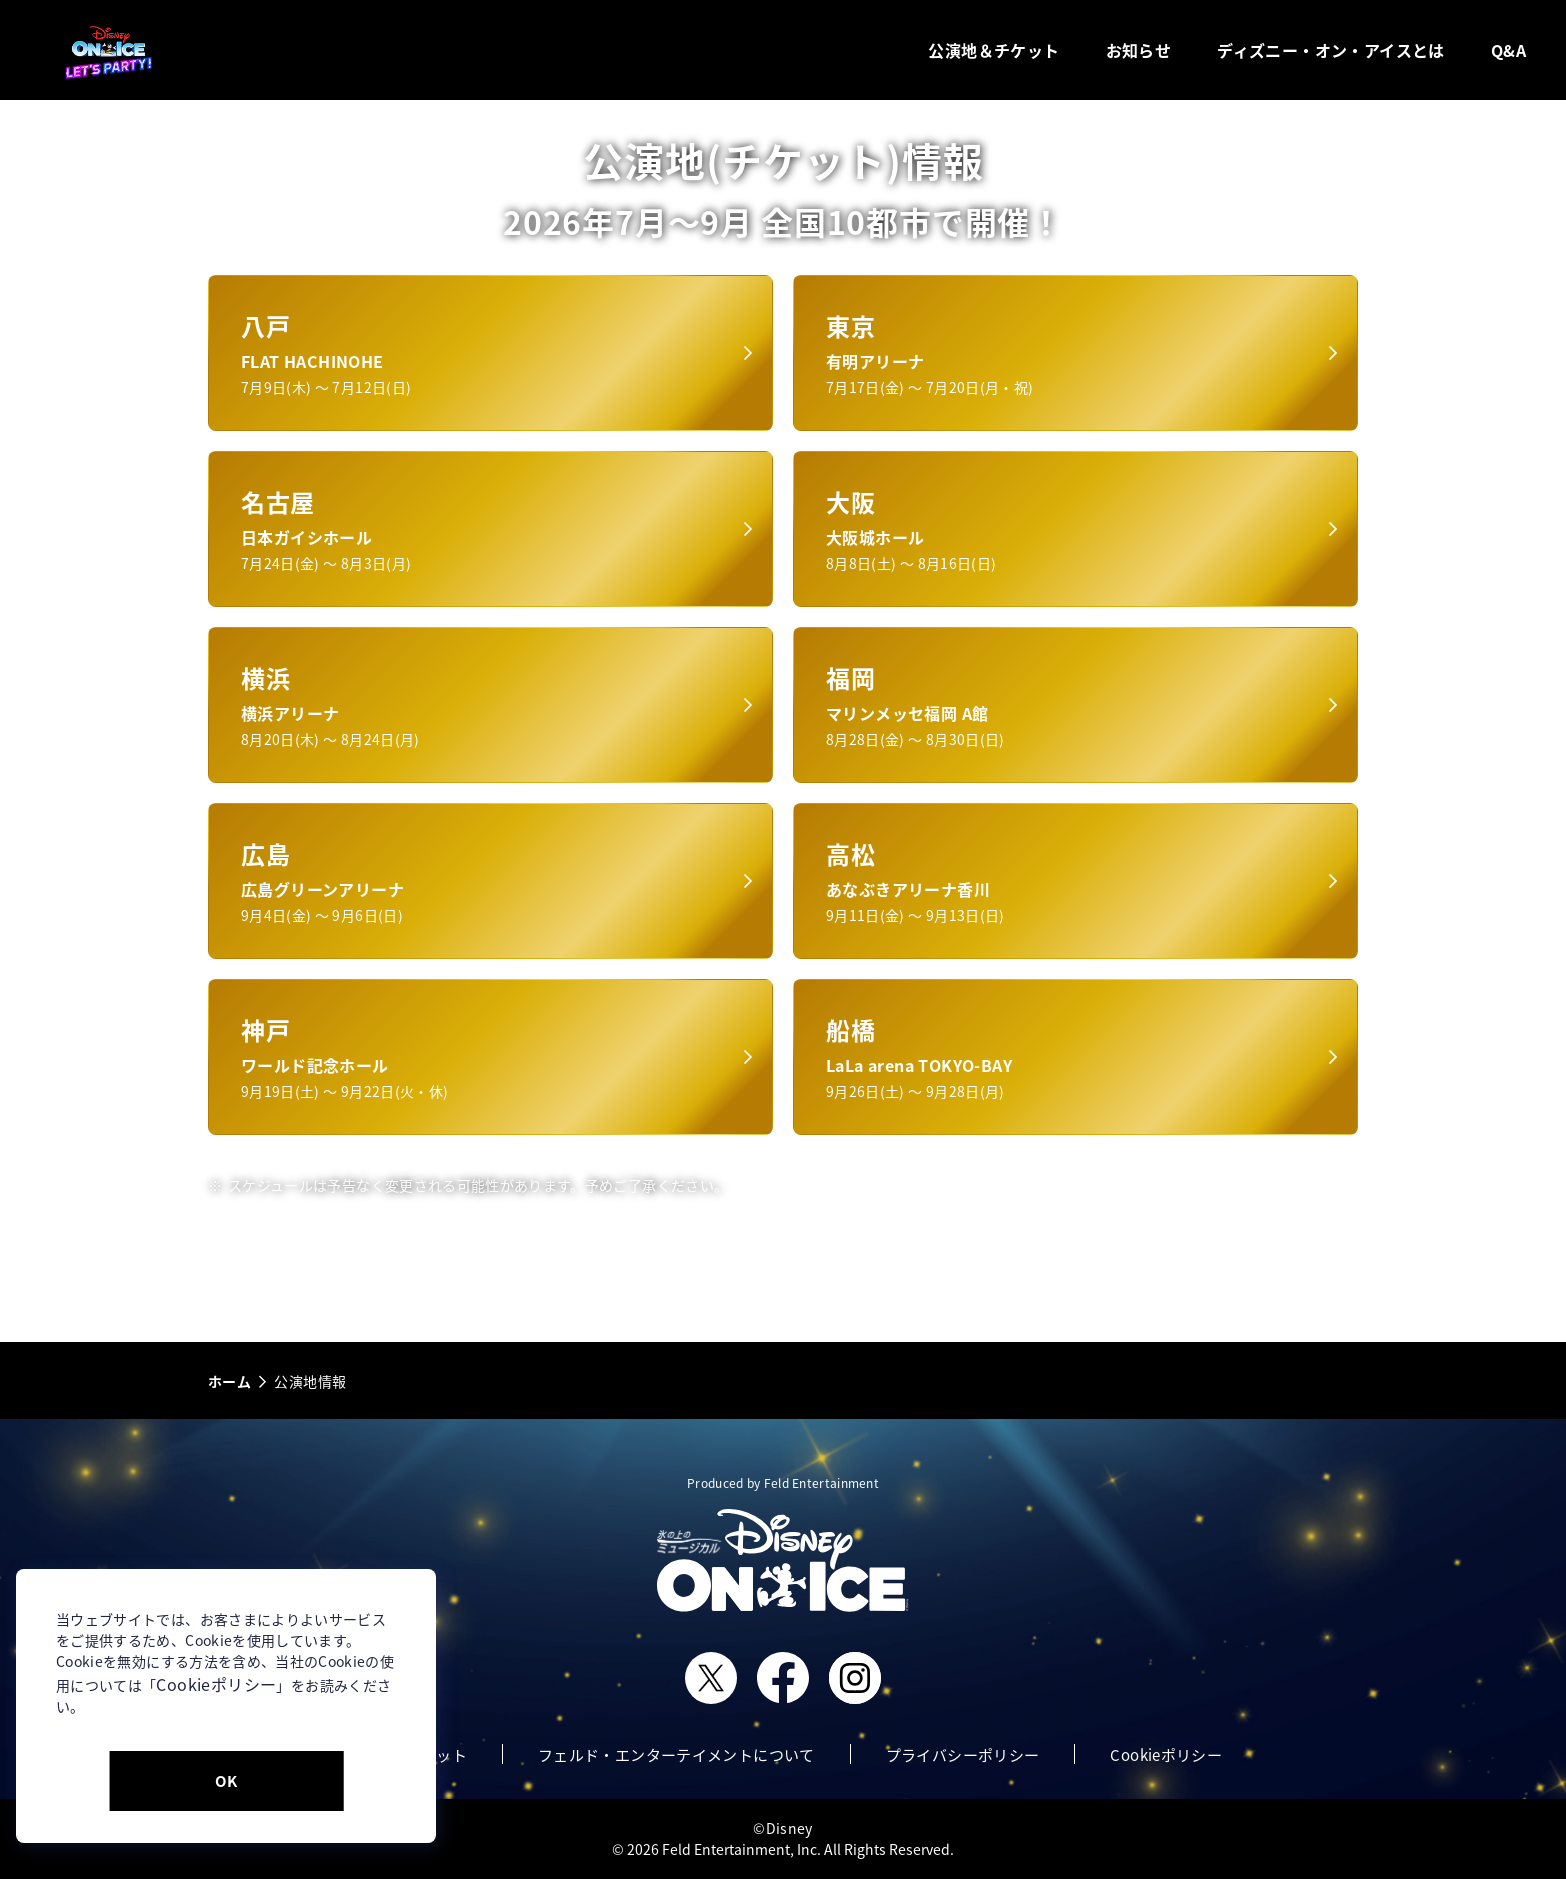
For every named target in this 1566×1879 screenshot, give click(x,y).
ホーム (229, 1381)
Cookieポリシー (216, 1684)
